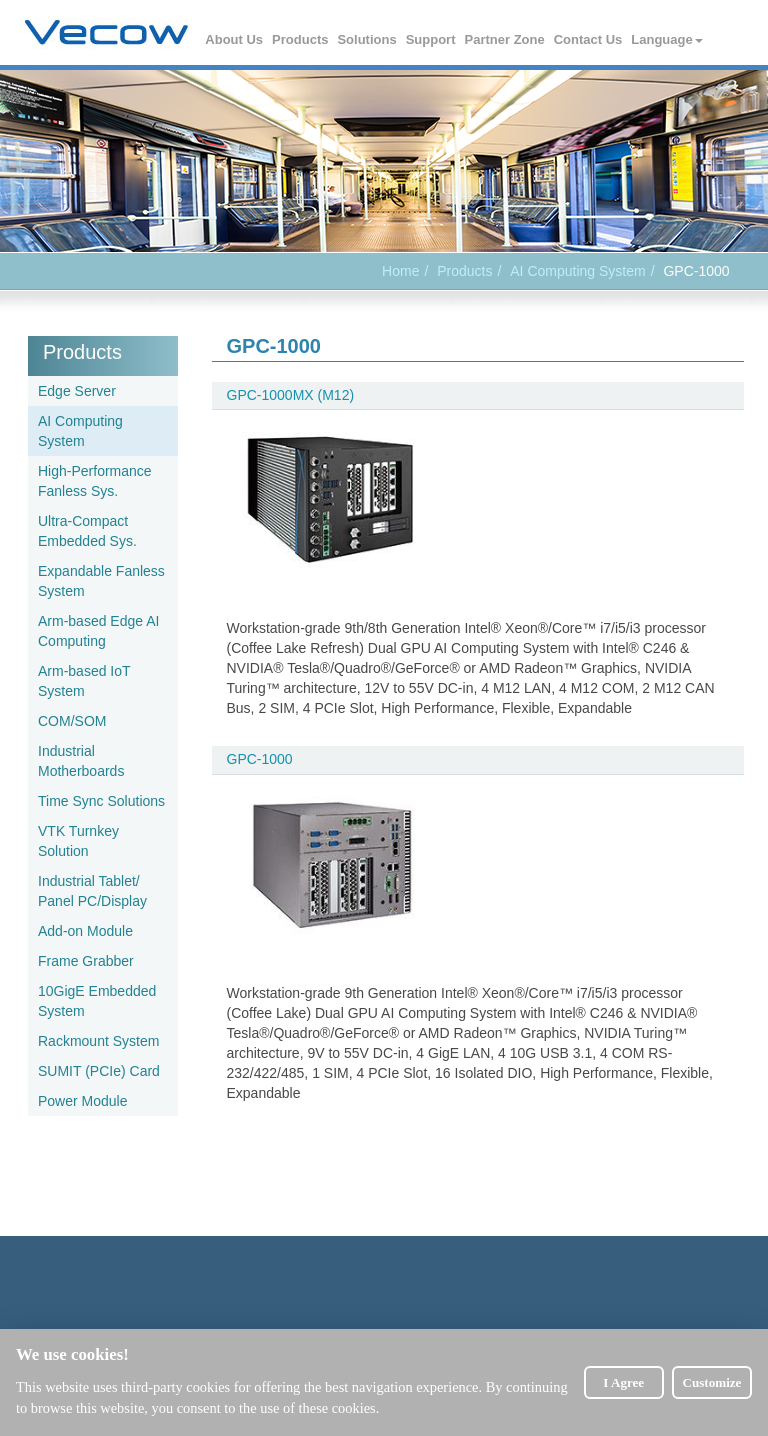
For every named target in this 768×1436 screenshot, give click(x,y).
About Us (235, 39)
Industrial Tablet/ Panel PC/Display (92, 891)
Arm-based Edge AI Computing (98, 631)
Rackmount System (98, 1041)
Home (400, 271)
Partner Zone (506, 39)
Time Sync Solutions (101, 801)
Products (301, 39)
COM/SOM (72, 721)
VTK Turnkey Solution (78, 841)
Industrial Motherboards (81, 761)
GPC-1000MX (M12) (291, 395)
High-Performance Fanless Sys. (95, 481)
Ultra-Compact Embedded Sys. (87, 531)
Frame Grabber (86, 961)
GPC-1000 (260, 759)
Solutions (367, 39)
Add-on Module (85, 931)
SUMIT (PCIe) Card (99, 1071)
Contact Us (589, 39)
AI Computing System (577, 271)
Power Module (83, 1101)
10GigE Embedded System (97, 1001)
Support (432, 39)
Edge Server (77, 391)
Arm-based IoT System (84, 681)
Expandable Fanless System (101, 581)
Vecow (106, 33)
